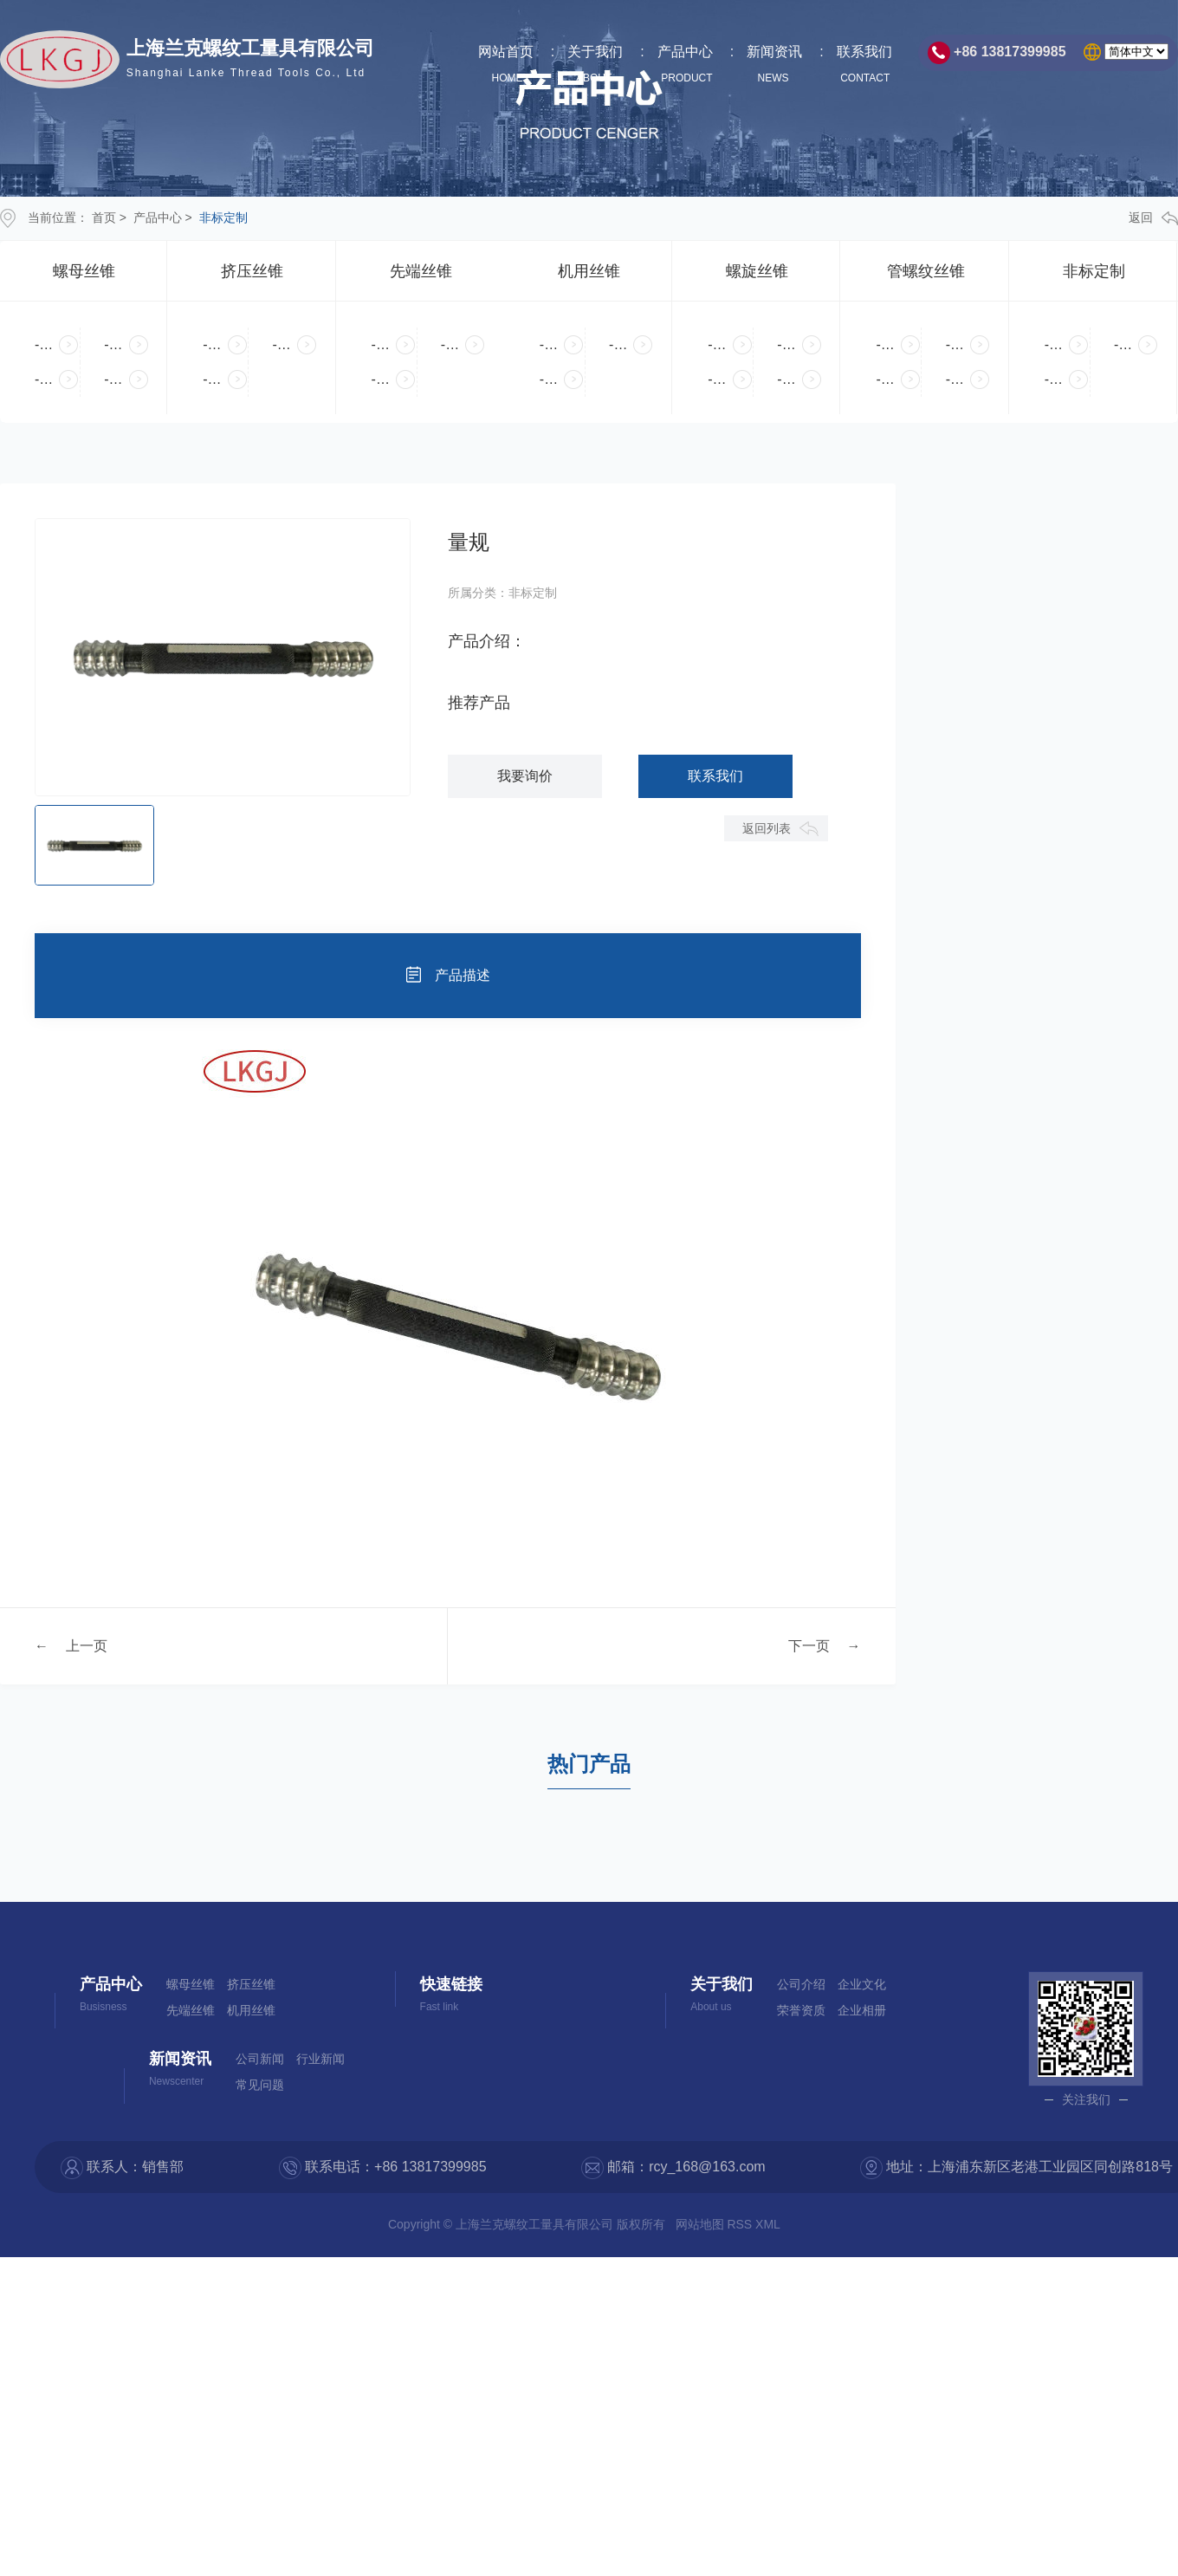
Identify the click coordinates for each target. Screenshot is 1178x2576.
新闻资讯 (774, 65)
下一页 (809, 1645)
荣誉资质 (801, 2010)
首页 (104, 217)
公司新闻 (260, 2059)
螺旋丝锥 (757, 271)
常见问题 (260, 2085)
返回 (1153, 218)
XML (769, 2224)
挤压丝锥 (252, 271)
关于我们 (595, 65)
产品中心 (685, 65)
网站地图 (702, 2224)
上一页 (86, 1645)
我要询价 (525, 776)
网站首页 (506, 65)
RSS (741, 2224)
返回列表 (766, 828)
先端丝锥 (421, 271)
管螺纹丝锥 (926, 271)
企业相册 (862, 2010)
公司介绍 (801, 1984)
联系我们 (864, 65)
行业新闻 (320, 2059)
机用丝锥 (589, 271)
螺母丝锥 (84, 271)
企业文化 (862, 1984)
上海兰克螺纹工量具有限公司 (250, 60)
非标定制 (223, 217)
